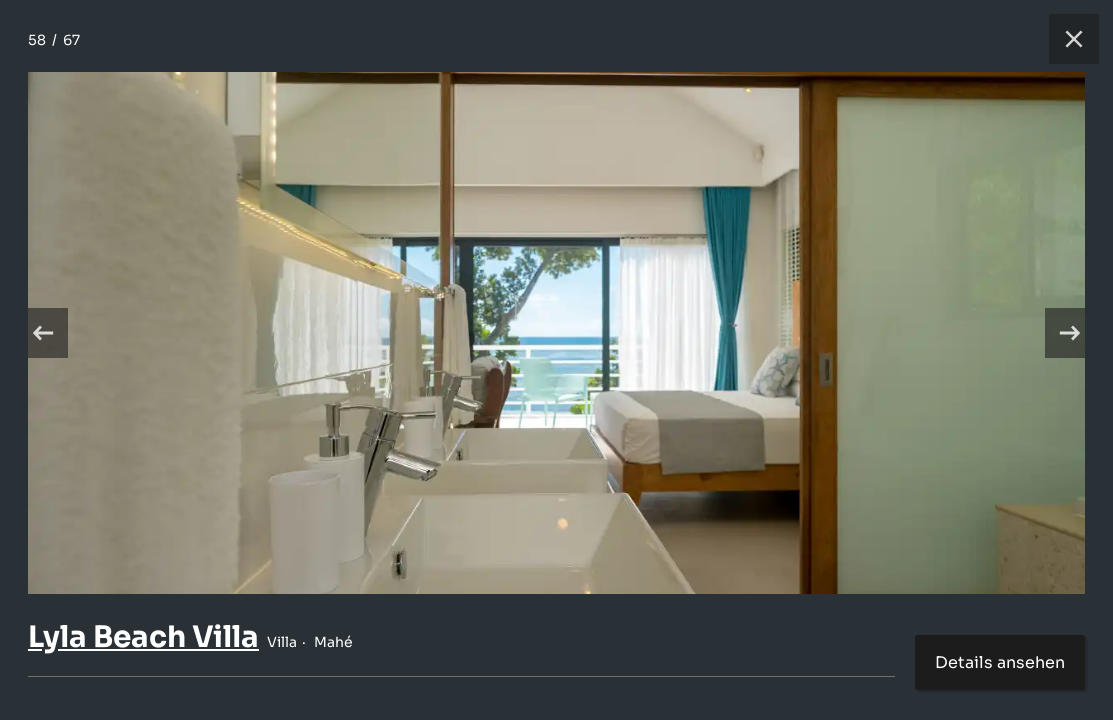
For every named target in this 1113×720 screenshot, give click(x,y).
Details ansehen (1000, 662)
